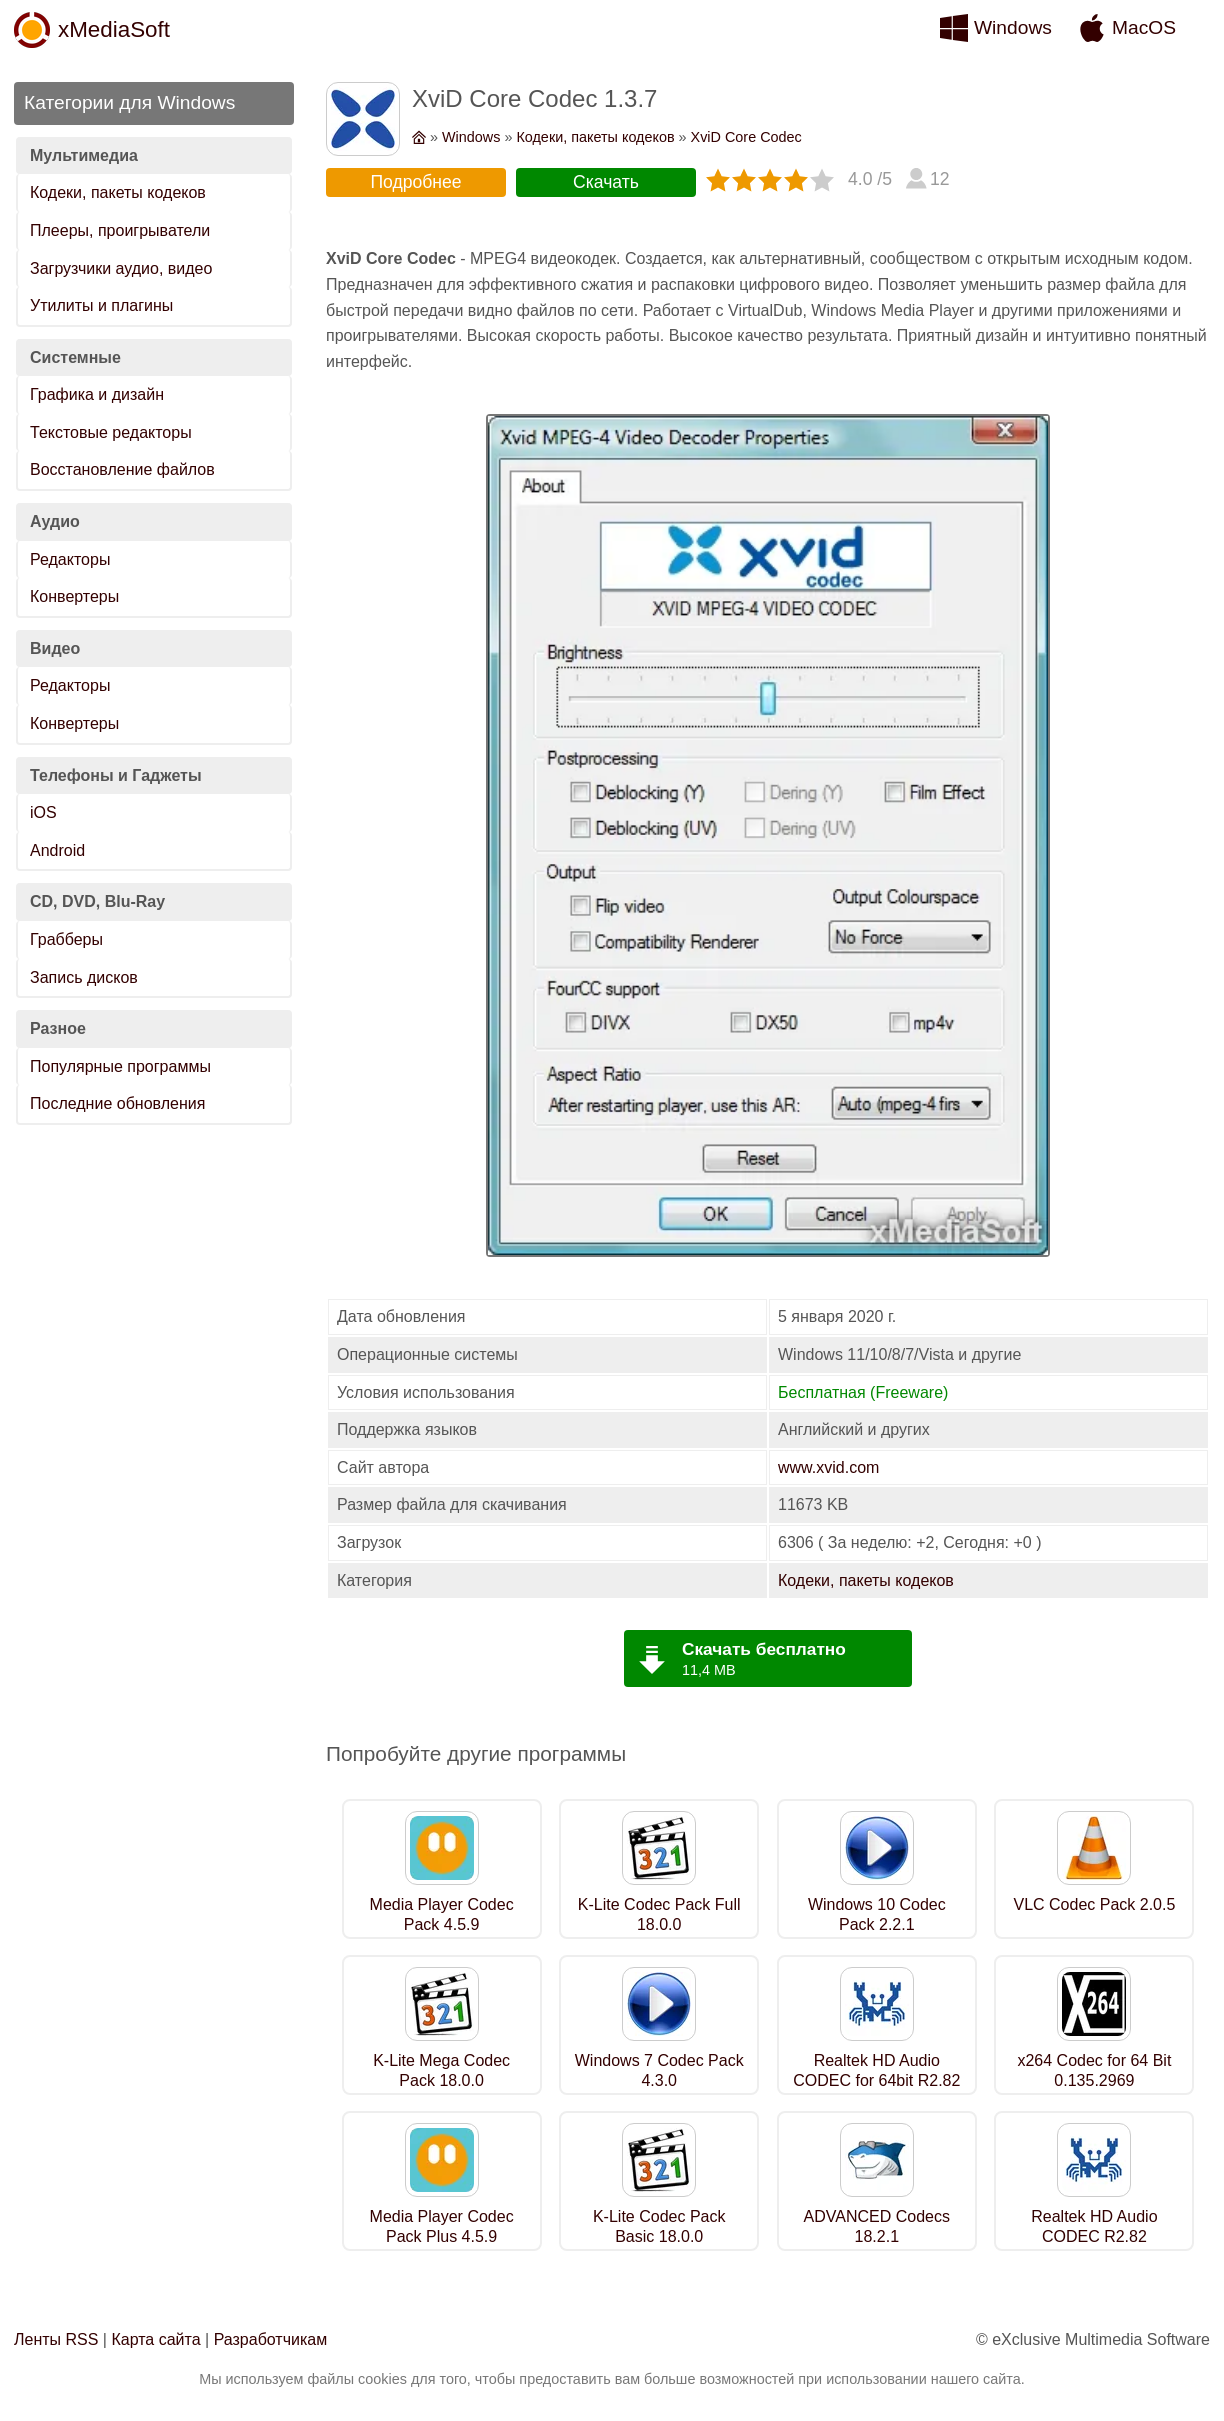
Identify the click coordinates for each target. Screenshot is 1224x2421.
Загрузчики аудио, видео (121, 268)
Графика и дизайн (97, 394)
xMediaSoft (114, 29)
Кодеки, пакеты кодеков (118, 192)
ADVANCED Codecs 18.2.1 (877, 2227)
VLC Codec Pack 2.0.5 (1094, 1904)
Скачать (606, 182)
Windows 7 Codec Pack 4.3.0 (659, 2071)
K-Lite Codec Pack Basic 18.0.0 (659, 2227)
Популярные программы (120, 1066)
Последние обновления (117, 1103)
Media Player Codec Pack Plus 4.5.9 (442, 2227)
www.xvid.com (828, 1467)
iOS (43, 812)
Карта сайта (155, 2339)
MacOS (1144, 27)
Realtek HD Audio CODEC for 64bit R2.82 (876, 2071)
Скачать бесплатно (764, 1649)
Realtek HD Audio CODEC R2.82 (1094, 2227)
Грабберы (66, 939)
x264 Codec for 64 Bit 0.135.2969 (1094, 2071)
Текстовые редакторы (111, 432)
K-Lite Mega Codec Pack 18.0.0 (441, 2071)
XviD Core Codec (746, 137)
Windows (1013, 27)
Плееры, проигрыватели (120, 230)
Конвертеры (74, 596)
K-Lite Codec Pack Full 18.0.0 (659, 1915)
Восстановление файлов (122, 469)
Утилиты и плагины (101, 305)
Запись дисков (84, 977)
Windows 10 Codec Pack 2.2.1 (877, 1915)
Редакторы (70, 559)
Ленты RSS (56, 2339)
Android (57, 850)
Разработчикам (271, 2339)
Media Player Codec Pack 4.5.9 (442, 1915)
